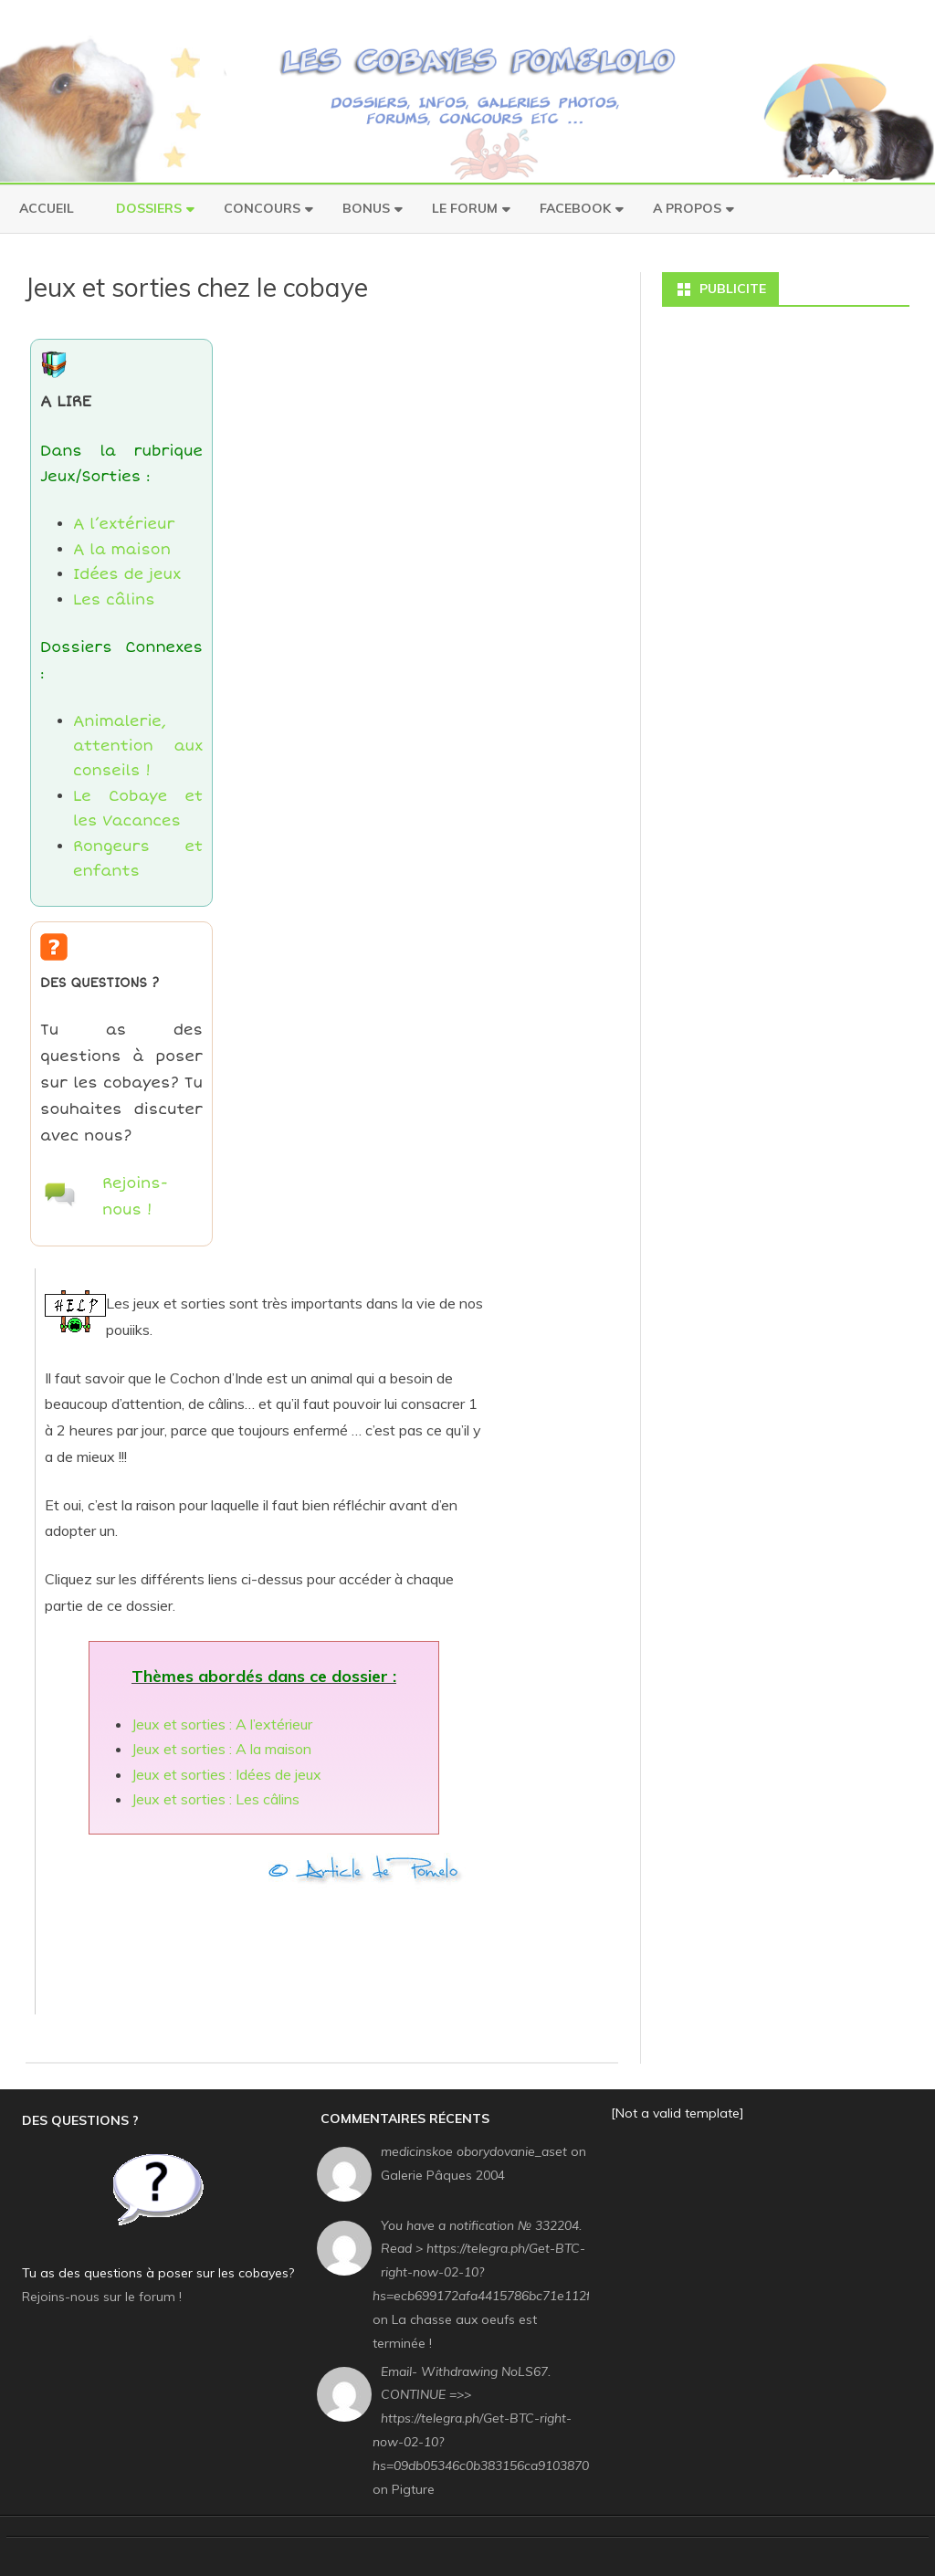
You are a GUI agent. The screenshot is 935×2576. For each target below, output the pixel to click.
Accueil (46, 208)
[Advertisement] (377, 1943)
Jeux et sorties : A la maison (221, 1749)
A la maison (122, 550)
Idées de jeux (127, 574)
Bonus (366, 208)
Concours (262, 208)
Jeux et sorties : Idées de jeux (226, 1774)
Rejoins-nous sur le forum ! (102, 2296)
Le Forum (465, 208)
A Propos (687, 208)
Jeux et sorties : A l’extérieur (221, 1724)
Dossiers (149, 208)
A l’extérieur (124, 524)
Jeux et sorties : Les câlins (215, 1799)
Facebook (575, 208)
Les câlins (114, 600)
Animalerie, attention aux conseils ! (138, 746)
